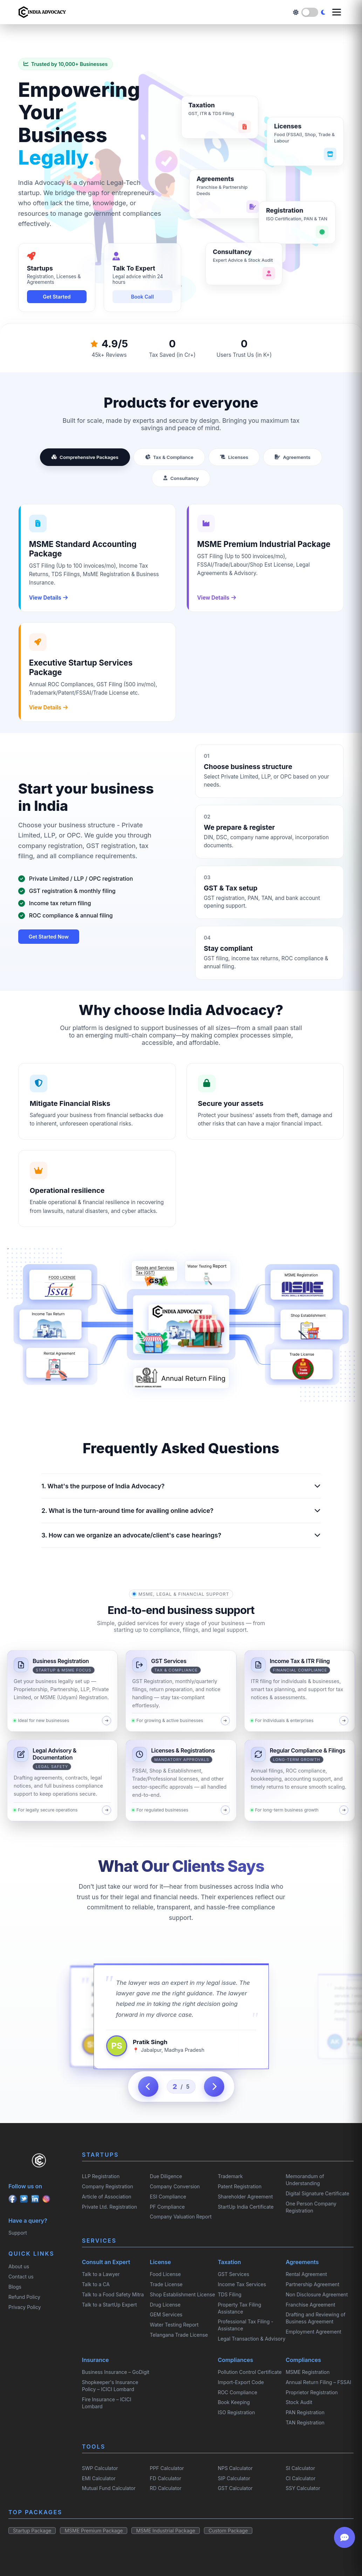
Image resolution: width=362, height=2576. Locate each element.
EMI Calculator (99, 2478)
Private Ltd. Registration (109, 2207)
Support (17, 2233)
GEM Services (166, 2314)
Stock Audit (299, 2402)
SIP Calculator (234, 2478)
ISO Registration (236, 2412)
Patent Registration (239, 2186)
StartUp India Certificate (245, 2207)
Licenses (234, 457)
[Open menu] (336, 12)
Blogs (14, 2287)
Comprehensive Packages (85, 457)
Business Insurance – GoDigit (115, 2372)
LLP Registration (100, 2176)
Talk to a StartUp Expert (109, 2305)
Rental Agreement (306, 2274)
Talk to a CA (96, 2284)
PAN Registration (305, 2412)
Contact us (21, 2277)
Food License (165, 2274)
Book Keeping (234, 2402)
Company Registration (107, 2186)
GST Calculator (235, 2488)
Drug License (165, 2305)
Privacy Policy (24, 2307)
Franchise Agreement (310, 2305)
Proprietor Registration (312, 2392)
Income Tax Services (242, 2284)
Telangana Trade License (179, 2335)
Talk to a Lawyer (101, 2274)
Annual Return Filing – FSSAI (318, 2382)
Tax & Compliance (169, 457)
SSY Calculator (303, 2488)
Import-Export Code (241, 2382)
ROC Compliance (237, 2392)
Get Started (56, 297)
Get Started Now (49, 937)
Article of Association (106, 2197)
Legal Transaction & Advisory (251, 2339)
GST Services (233, 2274)
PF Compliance (167, 2207)
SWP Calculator (100, 2468)
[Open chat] (344, 2537)
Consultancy (181, 478)
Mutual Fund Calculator (109, 2488)
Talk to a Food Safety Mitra (113, 2294)
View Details (48, 597)
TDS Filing (229, 2294)
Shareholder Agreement (245, 2197)
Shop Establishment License (182, 2294)
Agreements (292, 457)
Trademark (230, 2176)
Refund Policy (24, 2297)
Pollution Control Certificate (249, 2372)
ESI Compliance (168, 2197)
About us (18, 2266)
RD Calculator (166, 2488)
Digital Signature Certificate (317, 2193)
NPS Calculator (235, 2468)
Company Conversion (175, 2186)
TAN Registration (305, 2422)
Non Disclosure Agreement (317, 2294)
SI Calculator (300, 2468)
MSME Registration (307, 2372)
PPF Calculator (167, 2468)
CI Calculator (300, 2478)
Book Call (142, 297)
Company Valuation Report (181, 2217)
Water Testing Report (174, 2325)
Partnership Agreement (312, 2284)
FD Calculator (165, 2478)
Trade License (166, 2284)
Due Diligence (166, 2176)
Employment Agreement (313, 2332)
